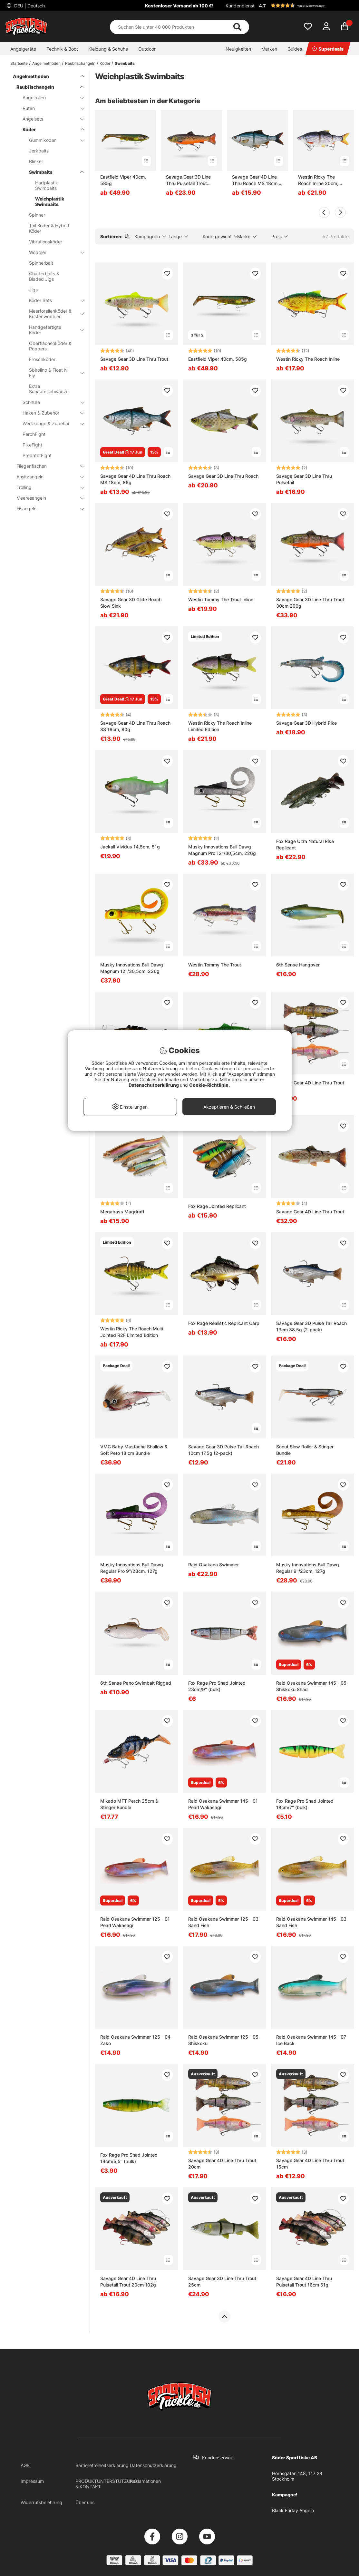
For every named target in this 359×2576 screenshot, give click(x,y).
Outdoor (147, 49)
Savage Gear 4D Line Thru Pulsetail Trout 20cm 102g (128, 2281)
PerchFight (34, 434)
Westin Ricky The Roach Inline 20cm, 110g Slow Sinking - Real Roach (319, 180)
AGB (25, 2465)
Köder (105, 63)
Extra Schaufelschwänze (49, 388)
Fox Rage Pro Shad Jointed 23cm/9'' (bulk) (217, 1686)
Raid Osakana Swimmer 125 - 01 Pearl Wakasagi (135, 1922)
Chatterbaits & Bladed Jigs (44, 276)
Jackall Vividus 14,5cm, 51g (130, 846)
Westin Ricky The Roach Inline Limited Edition (220, 726)
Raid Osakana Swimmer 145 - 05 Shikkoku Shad (311, 1686)
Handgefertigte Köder (53, 329)
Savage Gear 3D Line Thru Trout (134, 359)
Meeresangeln (46, 498)
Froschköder (42, 359)
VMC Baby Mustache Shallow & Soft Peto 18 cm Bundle (134, 1450)
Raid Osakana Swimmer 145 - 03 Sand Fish (311, 1922)
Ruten (49, 108)
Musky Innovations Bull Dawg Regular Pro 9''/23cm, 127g (131, 1568)
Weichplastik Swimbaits (49, 201)
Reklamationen (145, 2481)
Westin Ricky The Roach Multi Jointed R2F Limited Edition (131, 1332)
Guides (294, 49)
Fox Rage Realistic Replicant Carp (223, 1323)
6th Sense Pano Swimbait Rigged (135, 1683)
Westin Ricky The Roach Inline (308, 359)
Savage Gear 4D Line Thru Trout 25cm (310, 1086)
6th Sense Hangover (298, 964)
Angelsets (49, 119)
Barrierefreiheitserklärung (102, 2465)
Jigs (33, 289)
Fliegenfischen (46, 466)
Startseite (19, 63)
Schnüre (49, 402)
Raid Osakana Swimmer (213, 1564)
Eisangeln (46, 508)
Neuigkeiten (238, 49)
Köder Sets (53, 300)
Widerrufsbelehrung (41, 2502)
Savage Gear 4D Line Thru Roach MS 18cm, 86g (135, 479)
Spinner (37, 215)
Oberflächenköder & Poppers (50, 345)
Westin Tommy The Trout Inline (220, 599)
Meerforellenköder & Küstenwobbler (53, 313)
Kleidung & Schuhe (108, 49)
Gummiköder (53, 140)
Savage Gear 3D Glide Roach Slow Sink (130, 603)
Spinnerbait (41, 263)
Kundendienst (240, 5)
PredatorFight (37, 455)
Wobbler (53, 252)
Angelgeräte (23, 49)
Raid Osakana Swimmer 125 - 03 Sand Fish (223, 1922)
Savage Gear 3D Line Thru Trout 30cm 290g (310, 603)
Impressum (32, 2481)
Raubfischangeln (80, 63)
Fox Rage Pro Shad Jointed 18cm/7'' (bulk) (305, 1804)
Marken (269, 49)
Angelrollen (49, 97)
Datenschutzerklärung (153, 2465)
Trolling (46, 487)
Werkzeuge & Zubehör (49, 423)
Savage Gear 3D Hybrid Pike (306, 723)
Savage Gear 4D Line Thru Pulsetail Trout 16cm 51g (304, 2281)
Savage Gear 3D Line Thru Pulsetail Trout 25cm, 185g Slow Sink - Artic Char (190, 180)
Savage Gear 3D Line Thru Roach (223, 476)
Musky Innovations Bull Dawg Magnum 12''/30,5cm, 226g (131, 968)
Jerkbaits (39, 150)
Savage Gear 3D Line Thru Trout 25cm (222, 2281)
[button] (305, 5)
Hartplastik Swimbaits (46, 185)
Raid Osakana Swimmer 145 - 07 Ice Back (311, 2040)
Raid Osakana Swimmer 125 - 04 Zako (135, 2040)
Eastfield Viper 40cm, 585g (123, 180)
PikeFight (32, 444)
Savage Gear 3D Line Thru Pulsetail (304, 479)
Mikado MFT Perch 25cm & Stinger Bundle (129, 1804)
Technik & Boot (62, 49)
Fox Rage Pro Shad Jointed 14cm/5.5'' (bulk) (129, 2158)
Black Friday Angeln (293, 2510)
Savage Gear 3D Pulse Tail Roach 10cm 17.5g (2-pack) (223, 1450)
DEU (29, 5)
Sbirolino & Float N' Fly (53, 372)
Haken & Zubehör (49, 413)
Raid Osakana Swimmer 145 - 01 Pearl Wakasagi (223, 1804)
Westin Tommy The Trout (214, 964)
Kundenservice (217, 2457)
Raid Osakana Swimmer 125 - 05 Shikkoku (223, 2040)
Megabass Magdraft (122, 1211)
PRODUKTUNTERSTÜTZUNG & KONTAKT (106, 2483)
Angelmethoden (46, 63)
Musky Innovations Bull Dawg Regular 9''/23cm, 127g (307, 1568)
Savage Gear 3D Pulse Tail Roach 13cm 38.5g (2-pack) (311, 1326)
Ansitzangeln (46, 476)
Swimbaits (125, 63)
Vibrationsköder (45, 241)
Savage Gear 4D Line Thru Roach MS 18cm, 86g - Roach (255, 180)
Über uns (84, 2502)
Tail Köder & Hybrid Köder (49, 228)
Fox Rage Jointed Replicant (217, 1206)
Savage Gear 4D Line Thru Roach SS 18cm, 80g (135, 726)
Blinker (36, 161)
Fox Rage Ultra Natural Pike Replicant (305, 844)
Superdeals (328, 49)
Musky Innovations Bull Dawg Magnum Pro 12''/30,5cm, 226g (222, 850)
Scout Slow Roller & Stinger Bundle (305, 1450)
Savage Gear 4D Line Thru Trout (310, 1211)
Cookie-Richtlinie (209, 1085)
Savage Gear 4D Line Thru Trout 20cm (222, 2164)
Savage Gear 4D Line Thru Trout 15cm (310, 2164)
